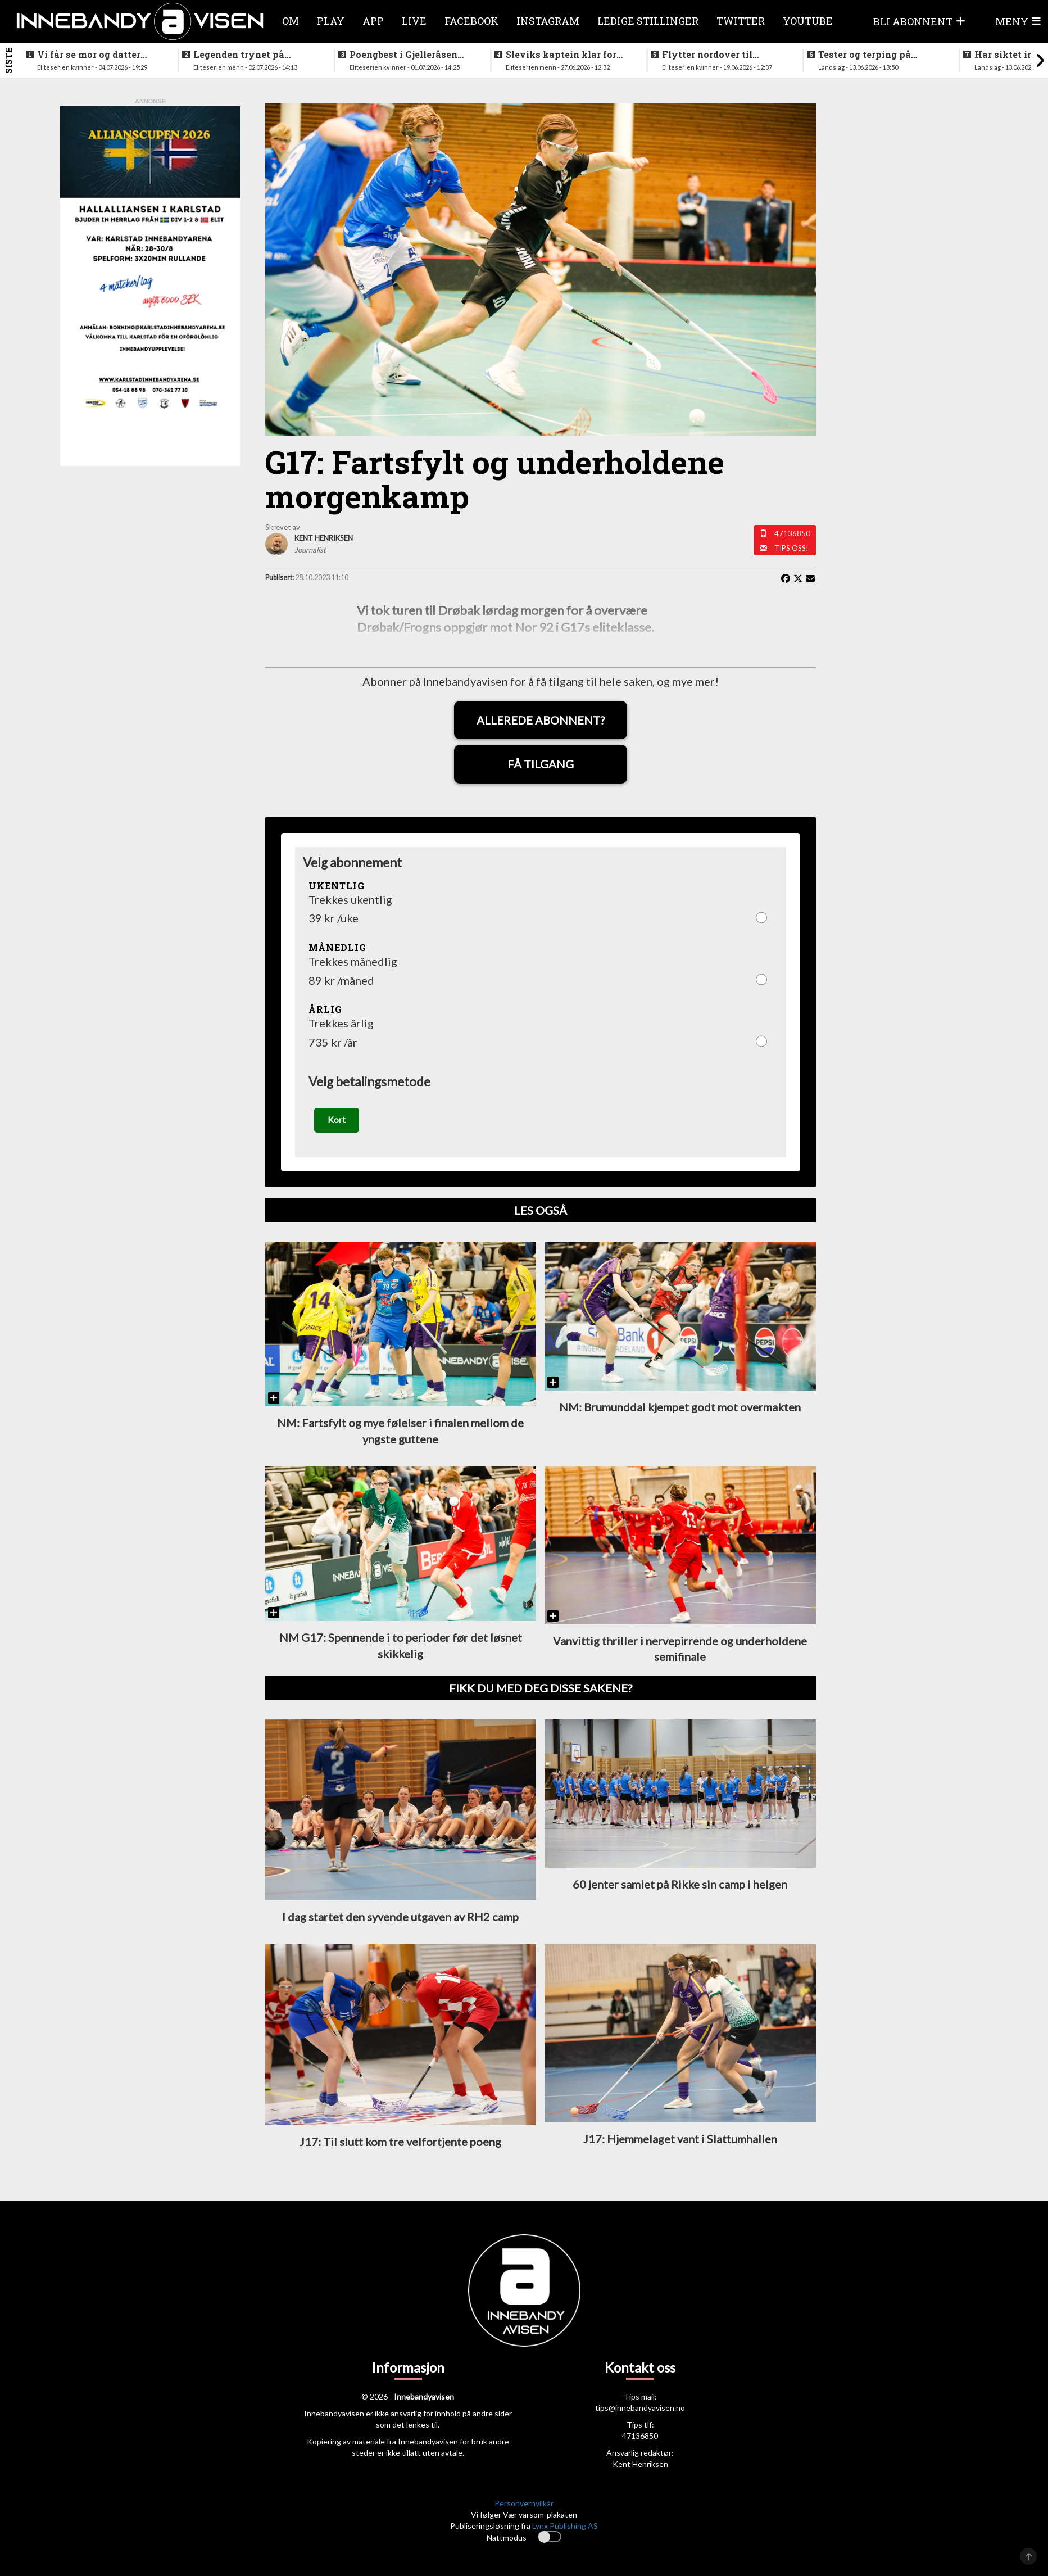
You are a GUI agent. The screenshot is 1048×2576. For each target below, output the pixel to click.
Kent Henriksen (640, 2465)
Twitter (740, 21)
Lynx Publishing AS (565, 2527)
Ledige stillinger (647, 21)
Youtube (808, 21)
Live (414, 21)
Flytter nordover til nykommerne (707, 54)
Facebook (471, 21)
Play (330, 21)
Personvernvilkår (524, 2505)
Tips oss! (791, 548)
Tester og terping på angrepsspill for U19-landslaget (867, 54)
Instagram (547, 21)
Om (290, 21)
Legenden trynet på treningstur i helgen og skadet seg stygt (246, 54)
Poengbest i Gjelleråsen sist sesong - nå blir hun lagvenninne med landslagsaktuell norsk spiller (405, 54)
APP (373, 21)
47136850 (792, 533)
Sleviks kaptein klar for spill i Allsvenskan (561, 54)
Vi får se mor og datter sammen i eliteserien (88, 54)
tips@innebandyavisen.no (640, 2409)
